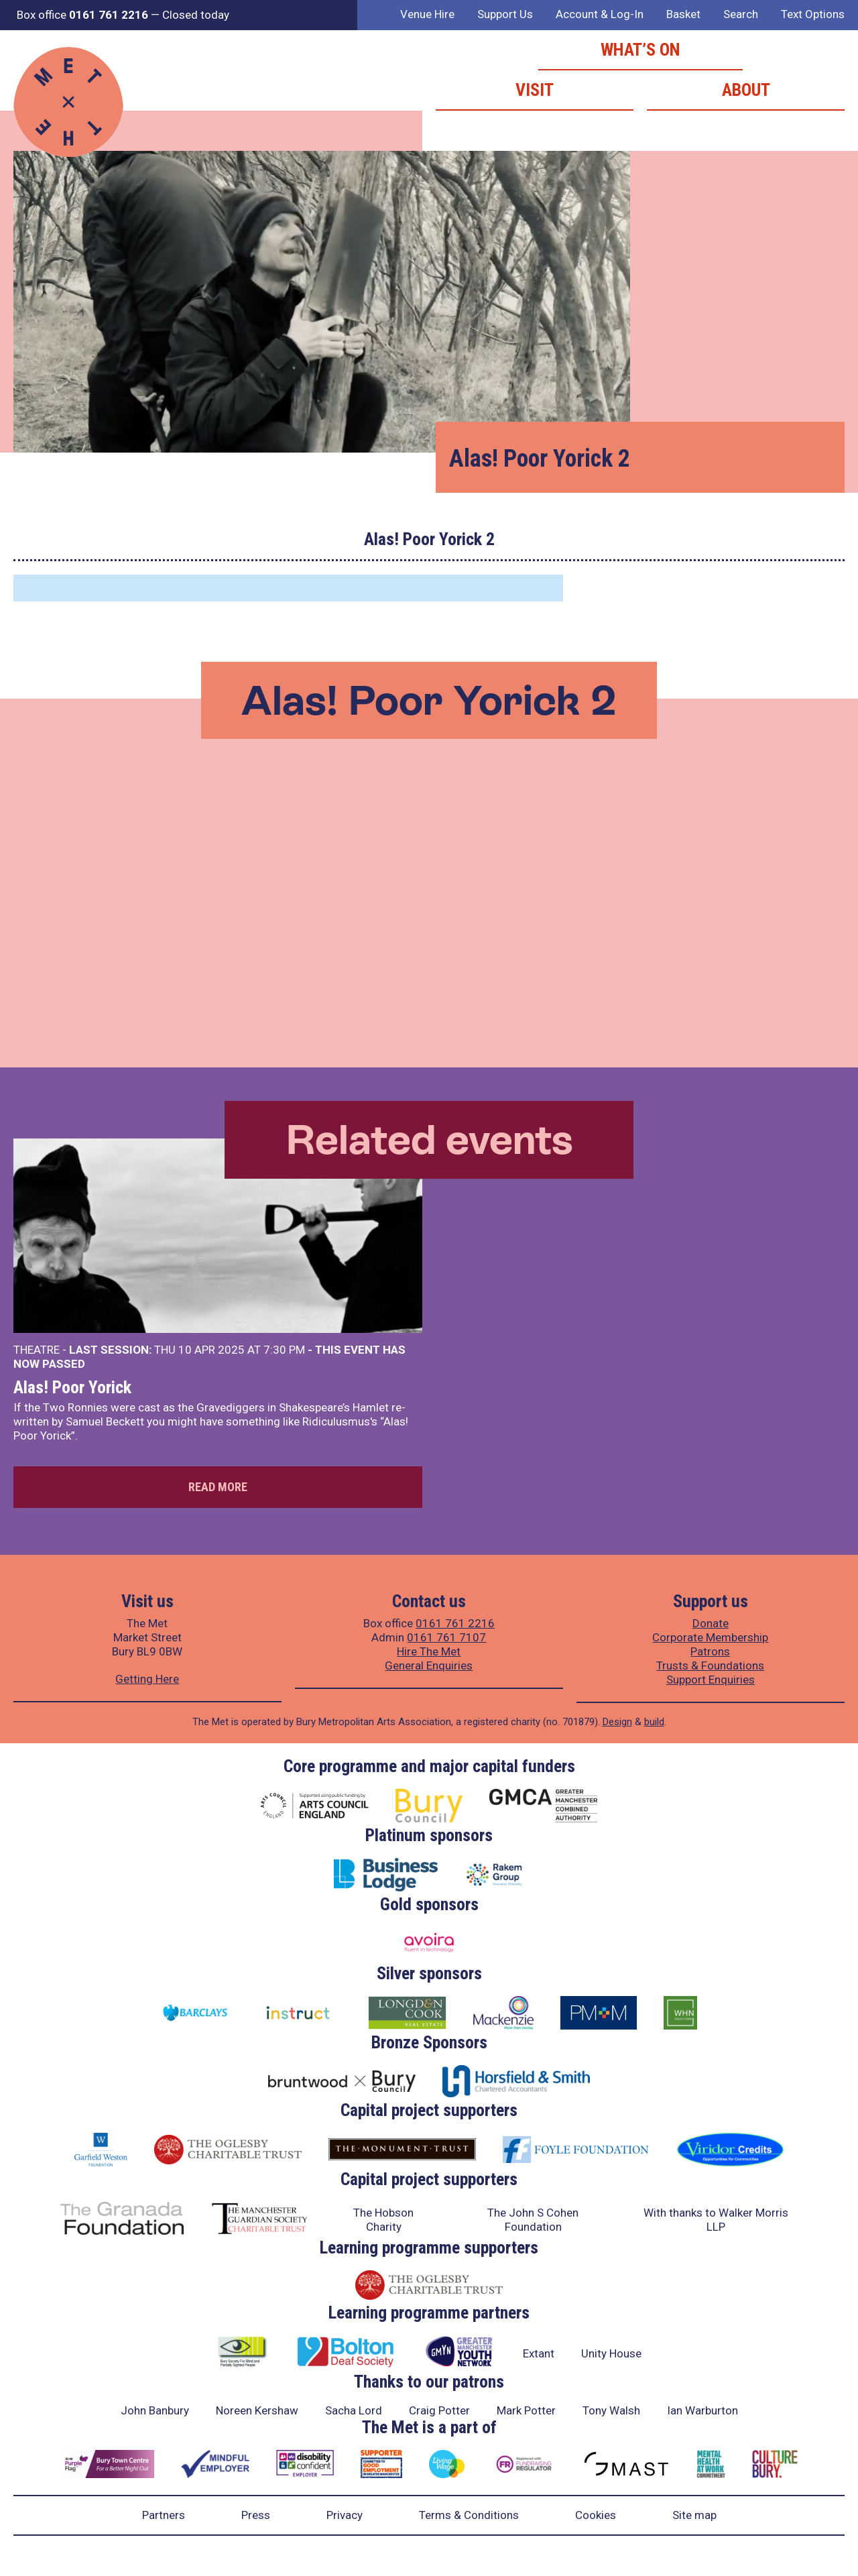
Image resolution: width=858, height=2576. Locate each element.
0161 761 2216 (455, 1623)
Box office (82, 14)
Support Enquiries (710, 1679)
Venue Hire (427, 14)
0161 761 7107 (446, 1637)
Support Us (505, 14)
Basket (683, 14)
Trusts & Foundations (710, 1665)
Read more (217, 1487)
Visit (534, 90)
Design (617, 1722)
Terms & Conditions (469, 2515)
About (746, 90)
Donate (710, 1623)
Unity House (611, 2353)
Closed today (195, 14)
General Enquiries (429, 1665)
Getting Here (147, 1679)
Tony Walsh (611, 2410)
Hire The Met (429, 1651)
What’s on (640, 50)
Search (740, 14)
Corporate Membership (710, 1637)
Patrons (710, 1651)
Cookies (595, 2515)
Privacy (344, 2515)
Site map (694, 2515)
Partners (163, 2515)
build (654, 1722)
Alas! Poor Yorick (72, 1387)
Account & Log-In (600, 14)
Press (255, 2515)
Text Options (813, 14)
